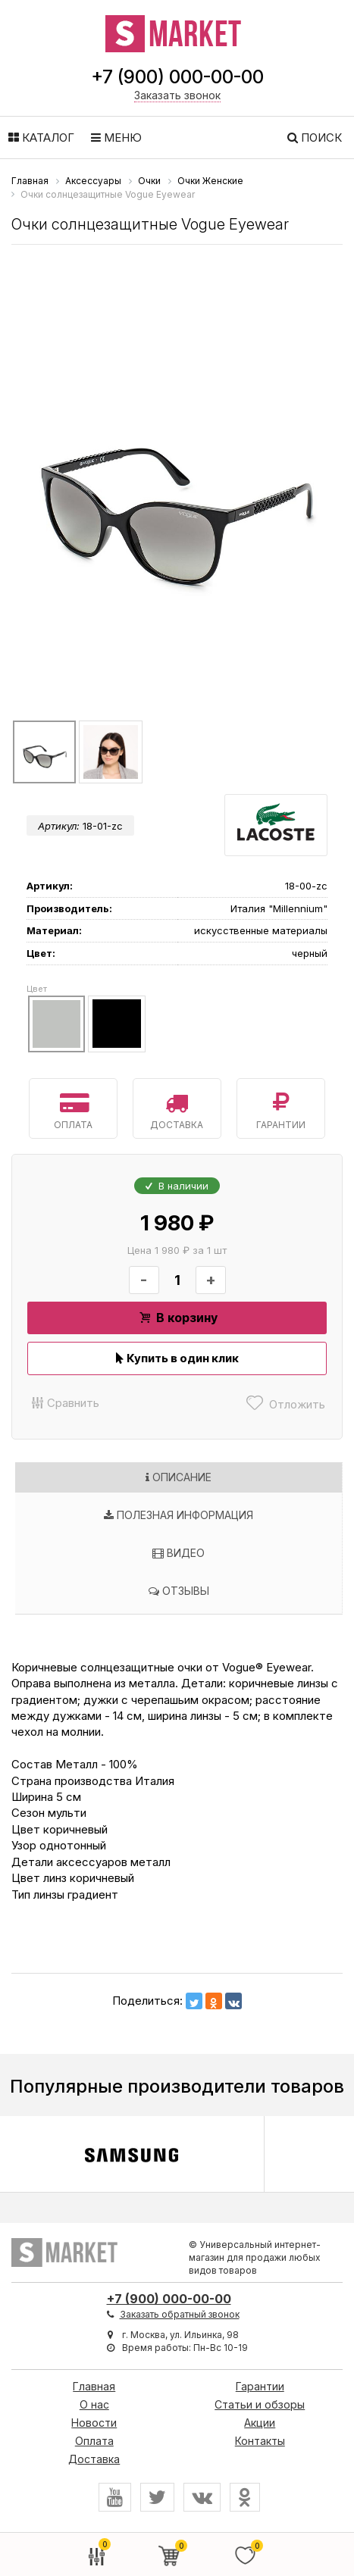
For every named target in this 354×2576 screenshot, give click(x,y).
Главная (94, 2386)
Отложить (284, 1402)
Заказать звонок (177, 95)
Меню (116, 137)
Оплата (73, 1108)
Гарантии (280, 1108)
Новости (94, 2422)
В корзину (177, 1317)
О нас (94, 2404)
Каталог (41, 137)
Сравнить (63, 1403)
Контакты (260, 2440)
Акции (259, 2422)
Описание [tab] (178, 1477)
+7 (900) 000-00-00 (177, 77)
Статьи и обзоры (260, 2404)
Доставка (177, 1108)
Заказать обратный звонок (180, 2314)
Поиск (314, 137)
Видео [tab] (178, 1552)
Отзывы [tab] (179, 1590)
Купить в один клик (177, 1358)
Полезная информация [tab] (178, 1514)
